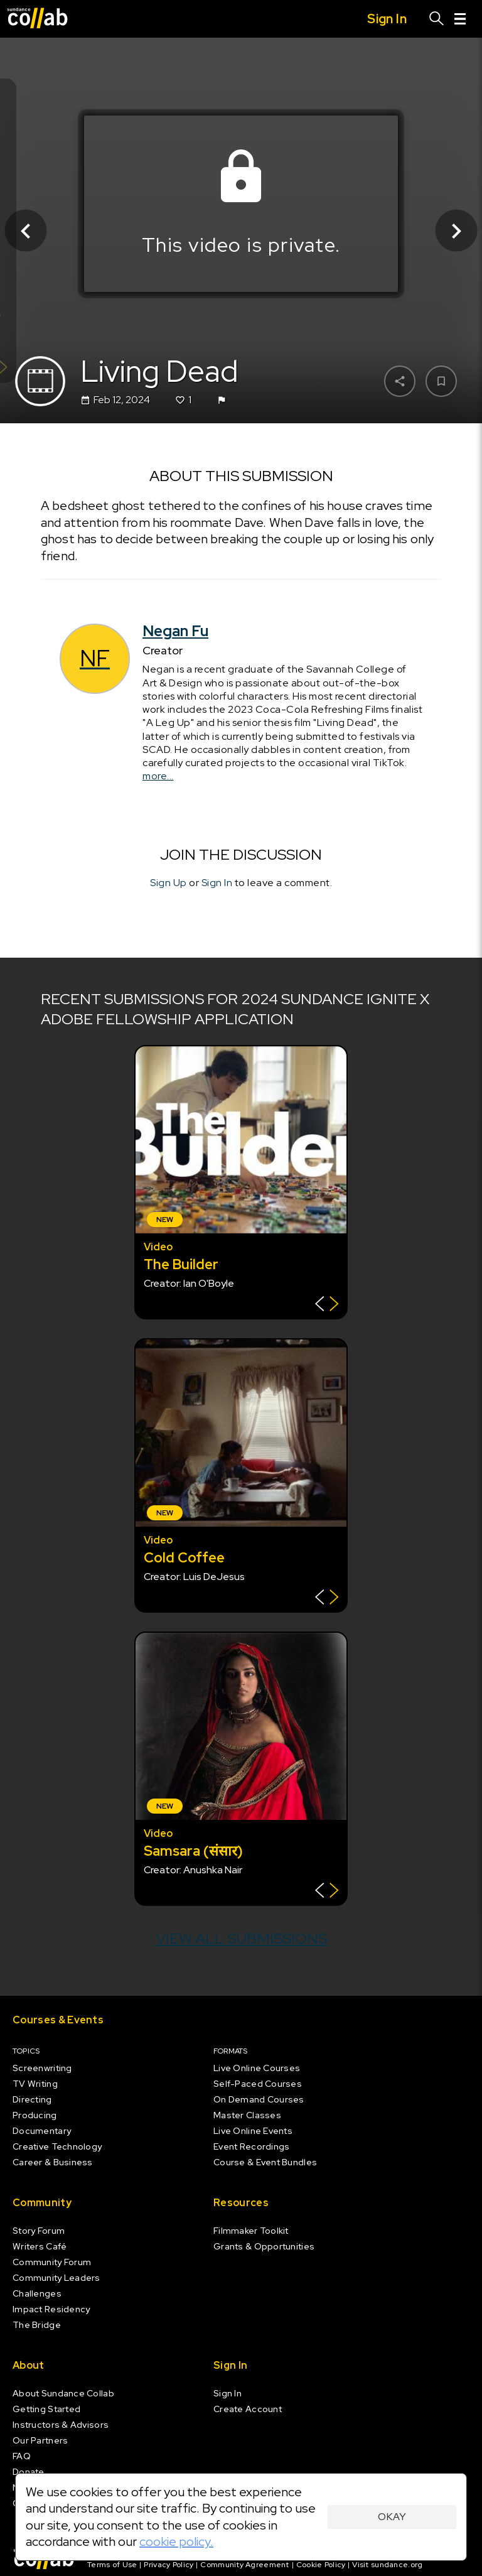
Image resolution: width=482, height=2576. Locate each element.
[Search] (436, 19)
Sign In (217, 882)
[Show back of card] (326, 1305)
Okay (392, 2516)
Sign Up (168, 882)
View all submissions (241, 1938)
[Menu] (460, 19)
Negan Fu (175, 631)
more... (158, 776)
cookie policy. (176, 2541)
